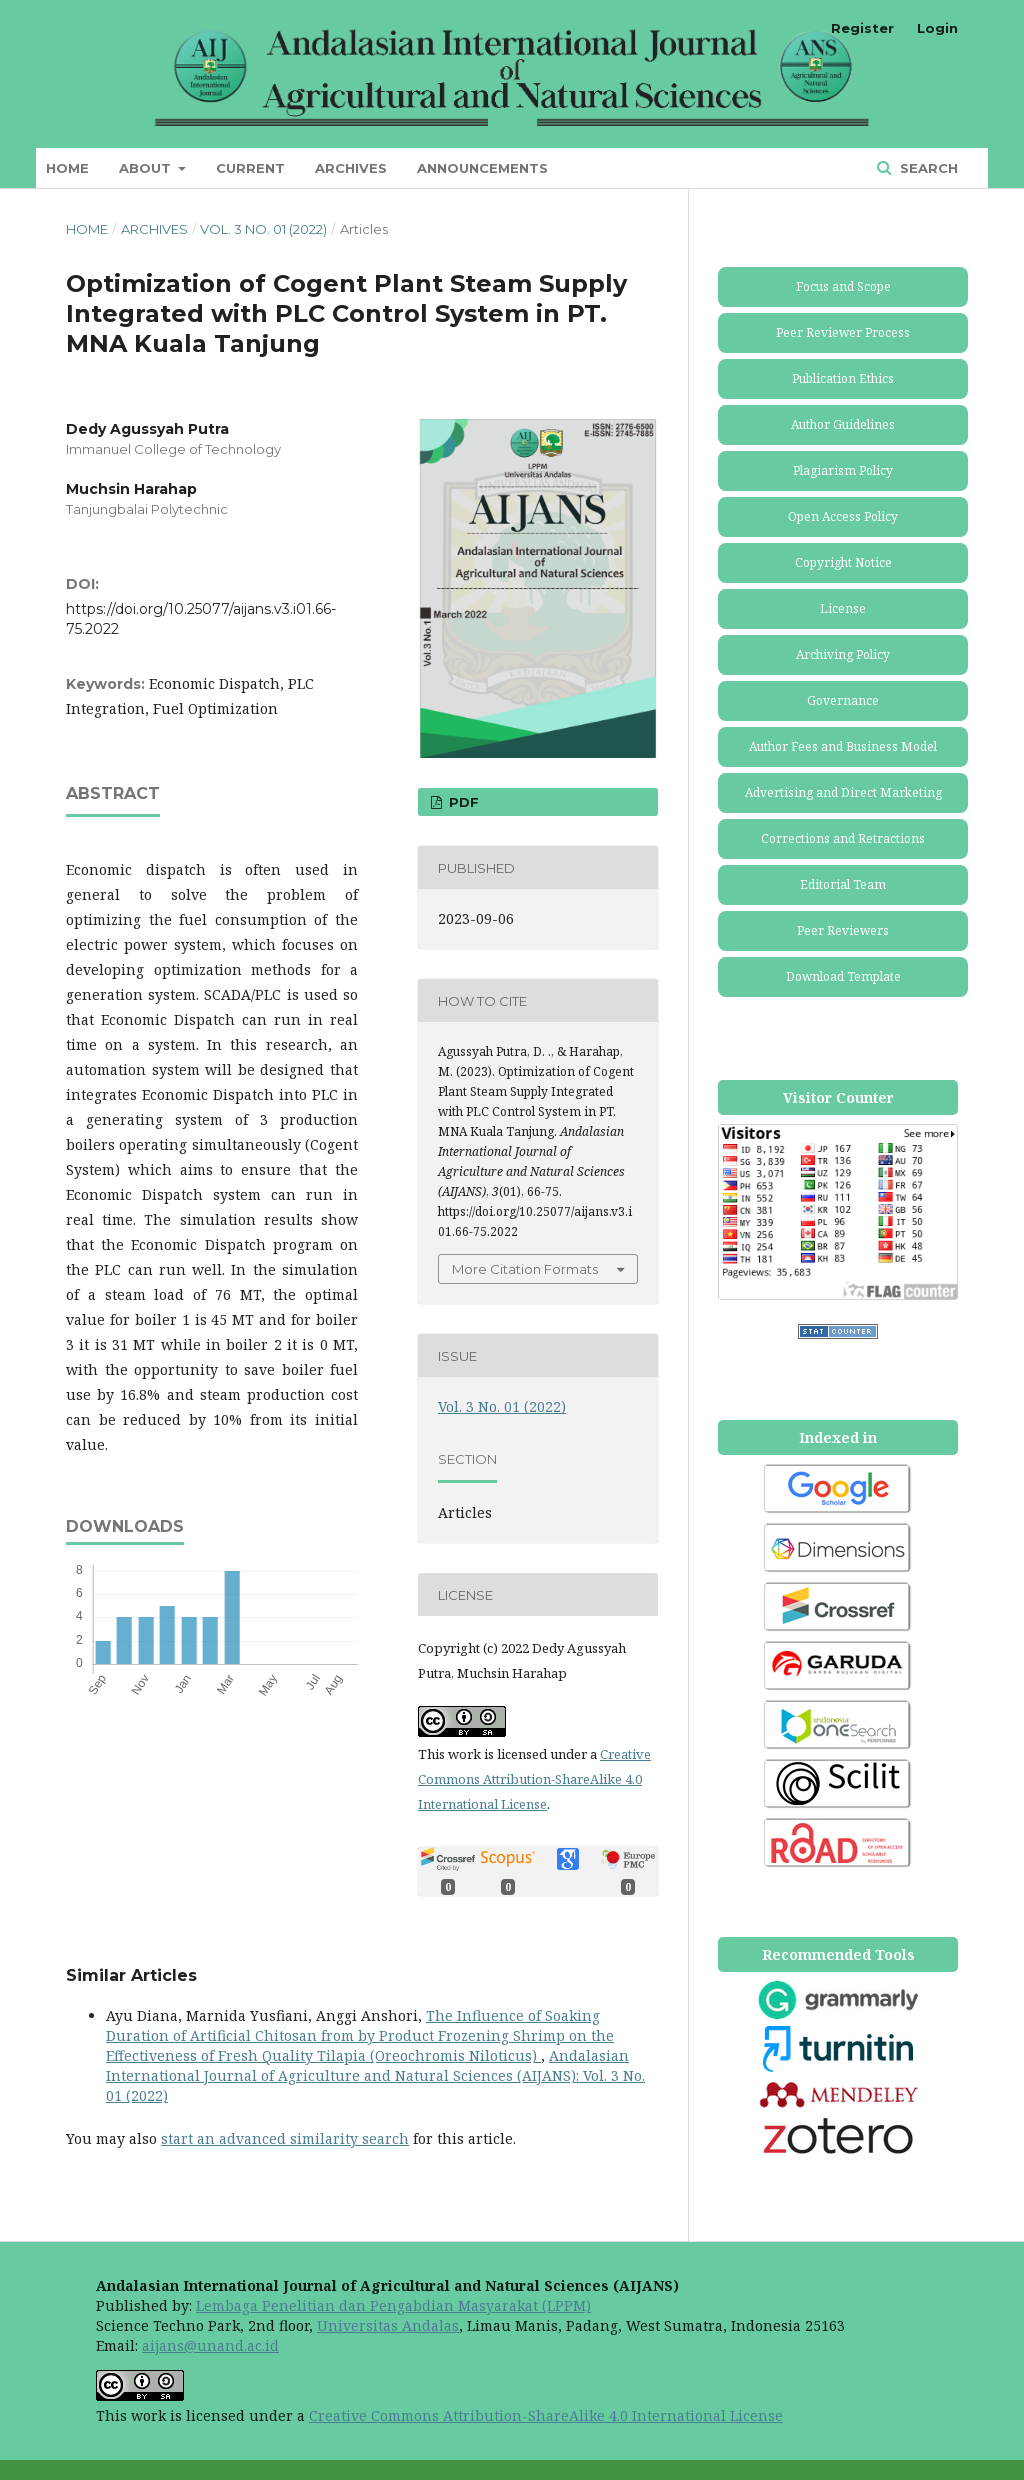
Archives (351, 168)
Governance (843, 700)
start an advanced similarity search (285, 2138)
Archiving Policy (843, 654)
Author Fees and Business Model (843, 746)
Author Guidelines (843, 424)
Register (862, 28)
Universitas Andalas (388, 2325)
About (147, 168)
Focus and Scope (843, 286)
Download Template (843, 976)
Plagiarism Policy (843, 470)
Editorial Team (843, 884)
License (843, 608)
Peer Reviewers (843, 930)
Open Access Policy (843, 516)
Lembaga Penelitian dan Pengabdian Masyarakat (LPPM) (393, 2305)
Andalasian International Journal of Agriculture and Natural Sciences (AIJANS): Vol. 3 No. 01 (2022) (375, 2075)
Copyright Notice (843, 562)
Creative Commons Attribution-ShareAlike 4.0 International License (534, 1779)
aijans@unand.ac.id (210, 2345)
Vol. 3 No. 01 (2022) (263, 229)
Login (937, 28)
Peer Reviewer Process (843, 332)
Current (250, 168)
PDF (462, 802)
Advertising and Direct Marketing (843, 792)
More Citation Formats (525, 1269)
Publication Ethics (843, 378)
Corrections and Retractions (843, 838)
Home (67, 168)
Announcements (482, 168)
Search (927, 168)
